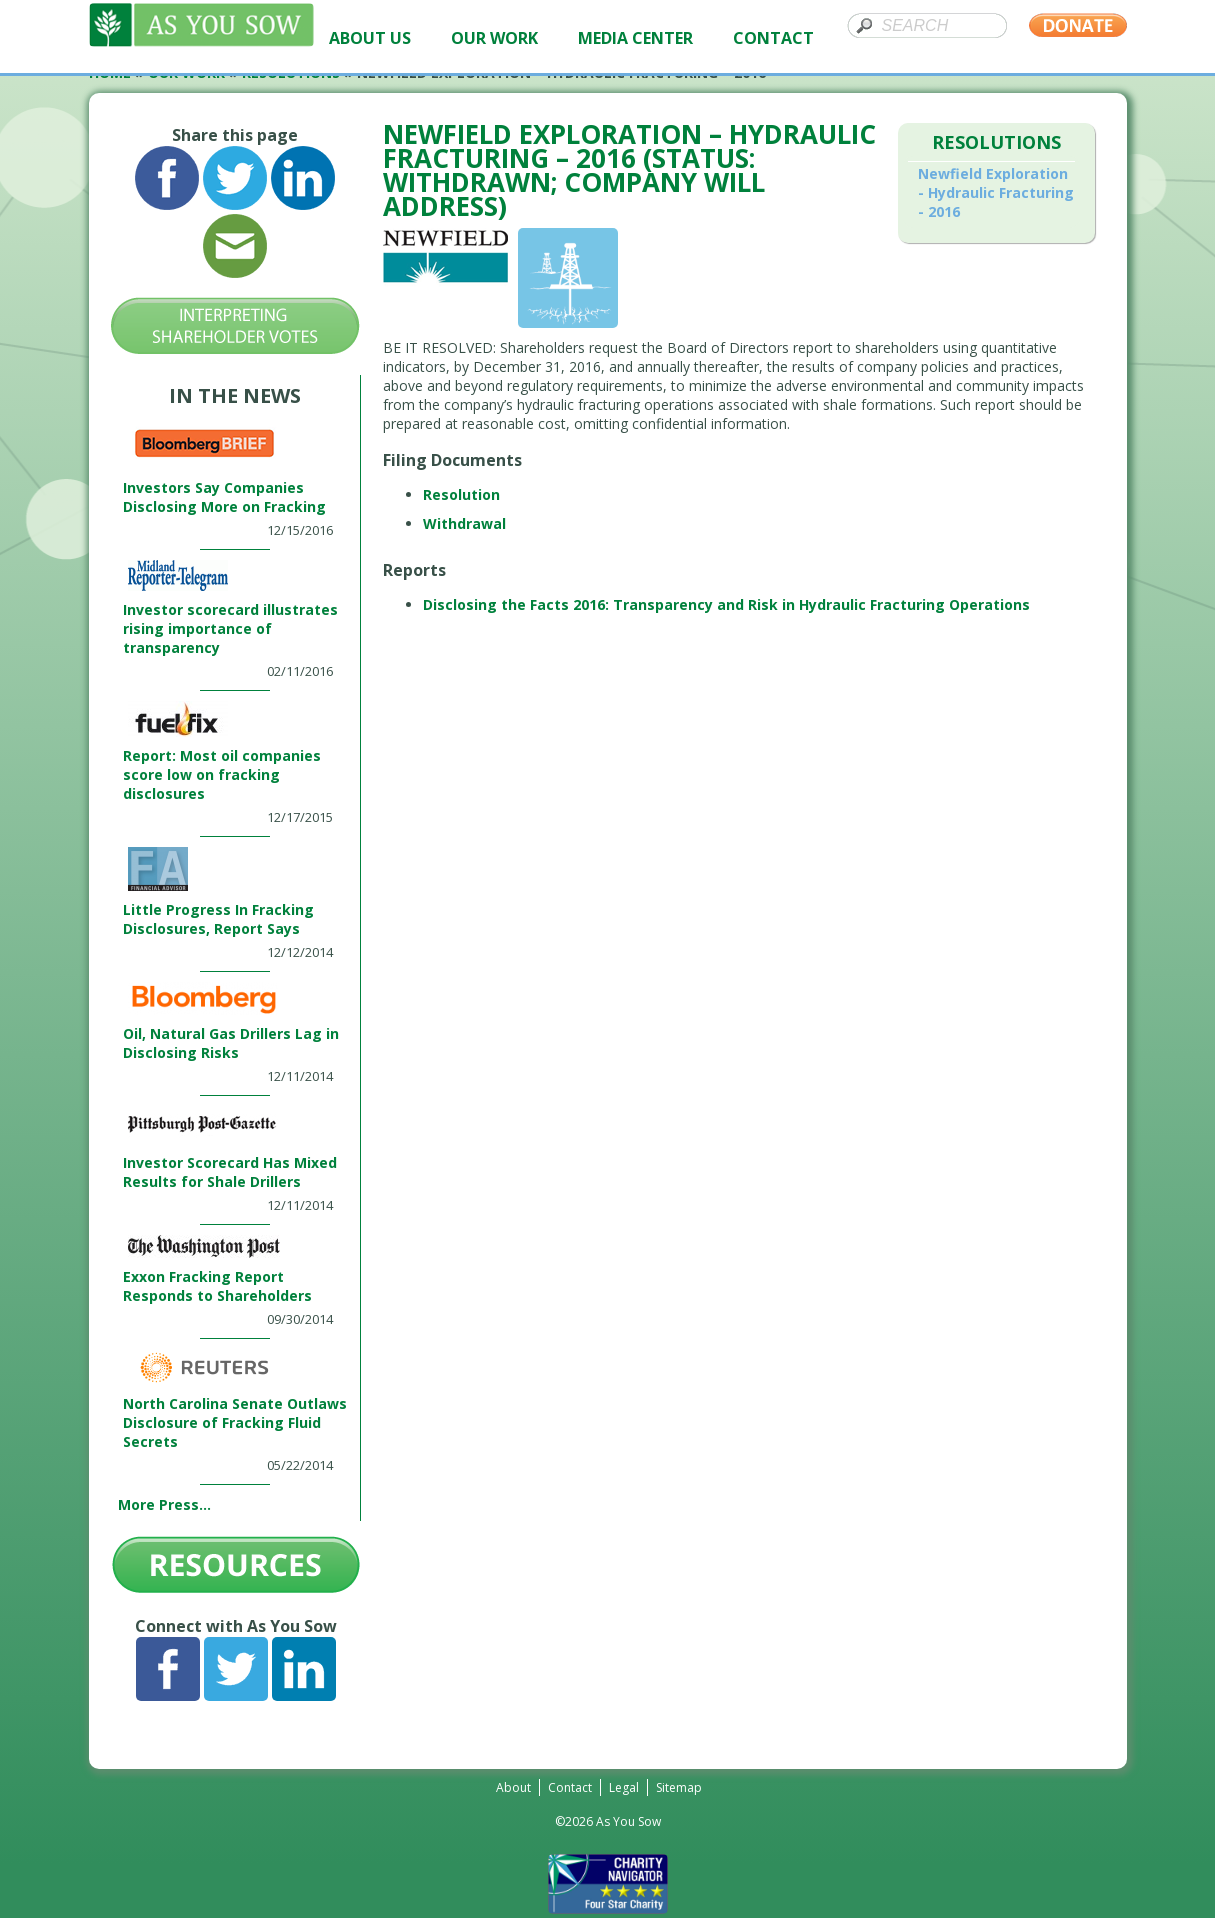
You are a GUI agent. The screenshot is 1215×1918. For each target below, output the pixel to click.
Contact (570, 1787)
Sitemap (679, 1787)
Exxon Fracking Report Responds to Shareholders (217, 1286)
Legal (624, 1787)
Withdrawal (464, 523)
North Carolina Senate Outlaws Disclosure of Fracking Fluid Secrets (235, 1422)
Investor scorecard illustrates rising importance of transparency (230, 628)
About (513, 1787)
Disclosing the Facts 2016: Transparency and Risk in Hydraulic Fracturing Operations (726, 604)
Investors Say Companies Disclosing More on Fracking (224, 497)
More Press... (164, 1504)
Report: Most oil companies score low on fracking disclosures (222, 774)
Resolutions (996, 142)
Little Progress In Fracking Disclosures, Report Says (218, 919)
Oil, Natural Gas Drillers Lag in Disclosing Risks (231, 1043)
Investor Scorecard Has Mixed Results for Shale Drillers (230, 1172)
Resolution (461, 494)
